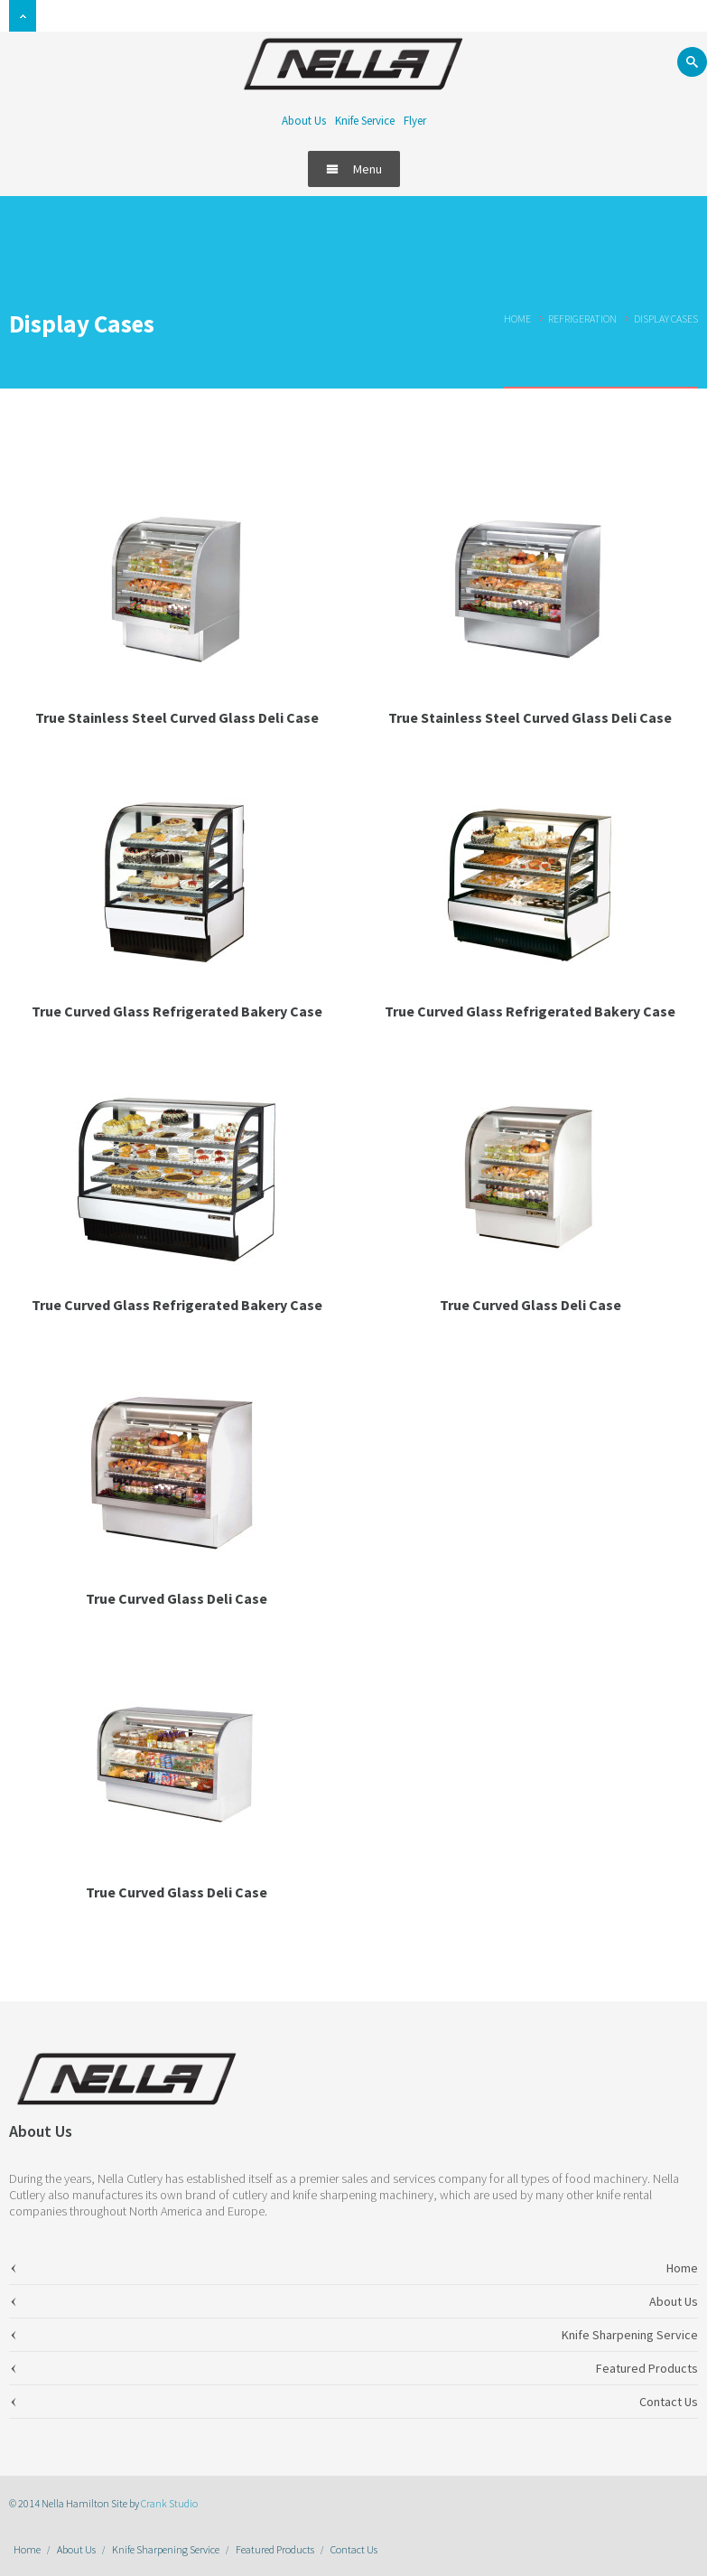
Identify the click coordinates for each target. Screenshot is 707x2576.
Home (517, 318)
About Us (304, 120)
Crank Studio (169, 2503)
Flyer (415, 120)
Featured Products (275, 2549)
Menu (354, 169)
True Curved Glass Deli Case (530, 1305)
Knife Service (365, 120)
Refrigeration (582, 318)
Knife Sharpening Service (165, 2549)
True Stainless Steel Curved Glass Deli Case (177, 717)
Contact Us (353, 2549)
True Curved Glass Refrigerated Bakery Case (177, 1011)
